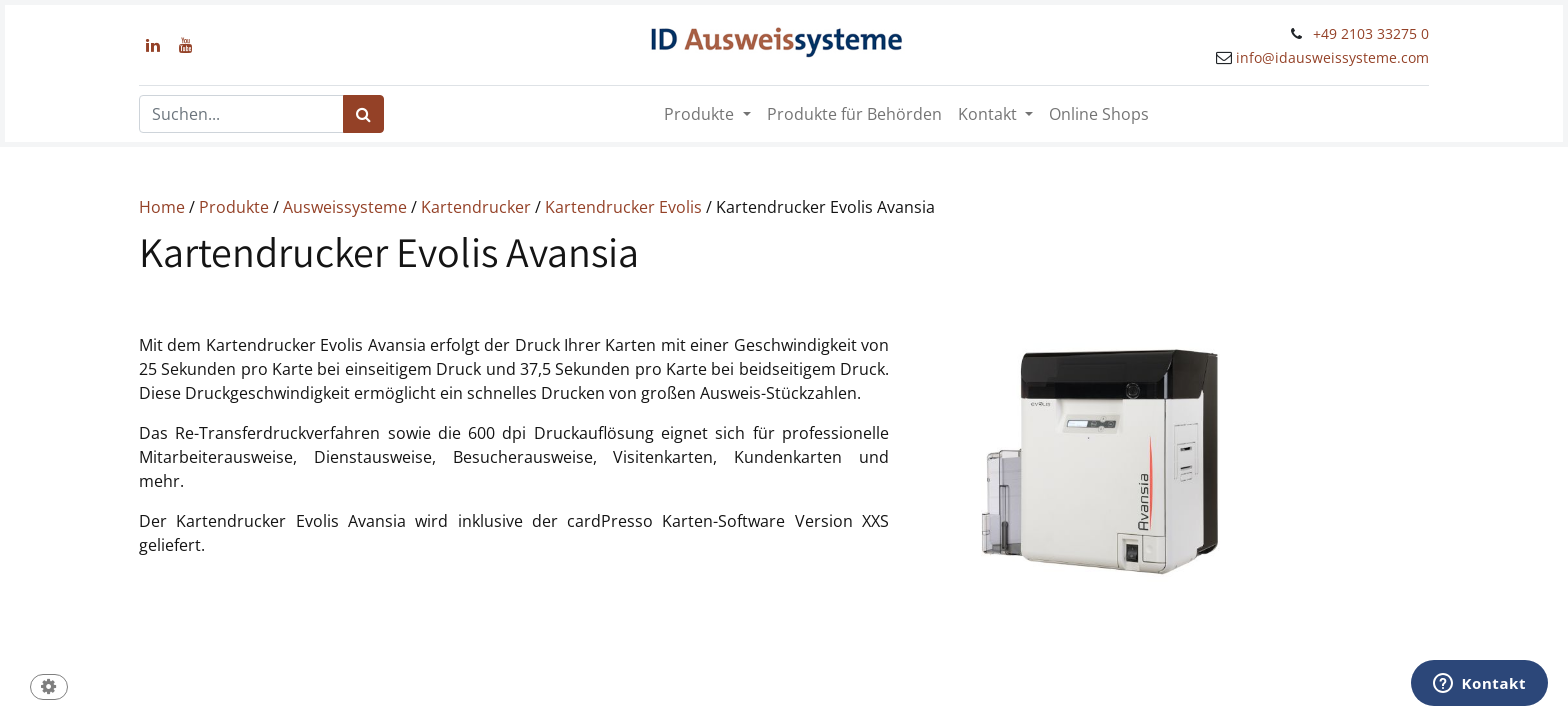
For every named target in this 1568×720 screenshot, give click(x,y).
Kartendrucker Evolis (623, 207)
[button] (49, 688)
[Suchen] (363, 114)
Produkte (232, 207)
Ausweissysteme (345, 207)
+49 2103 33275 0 (1371, 33)
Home (162, 207)
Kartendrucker (476, 207)
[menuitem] (854, 114)
